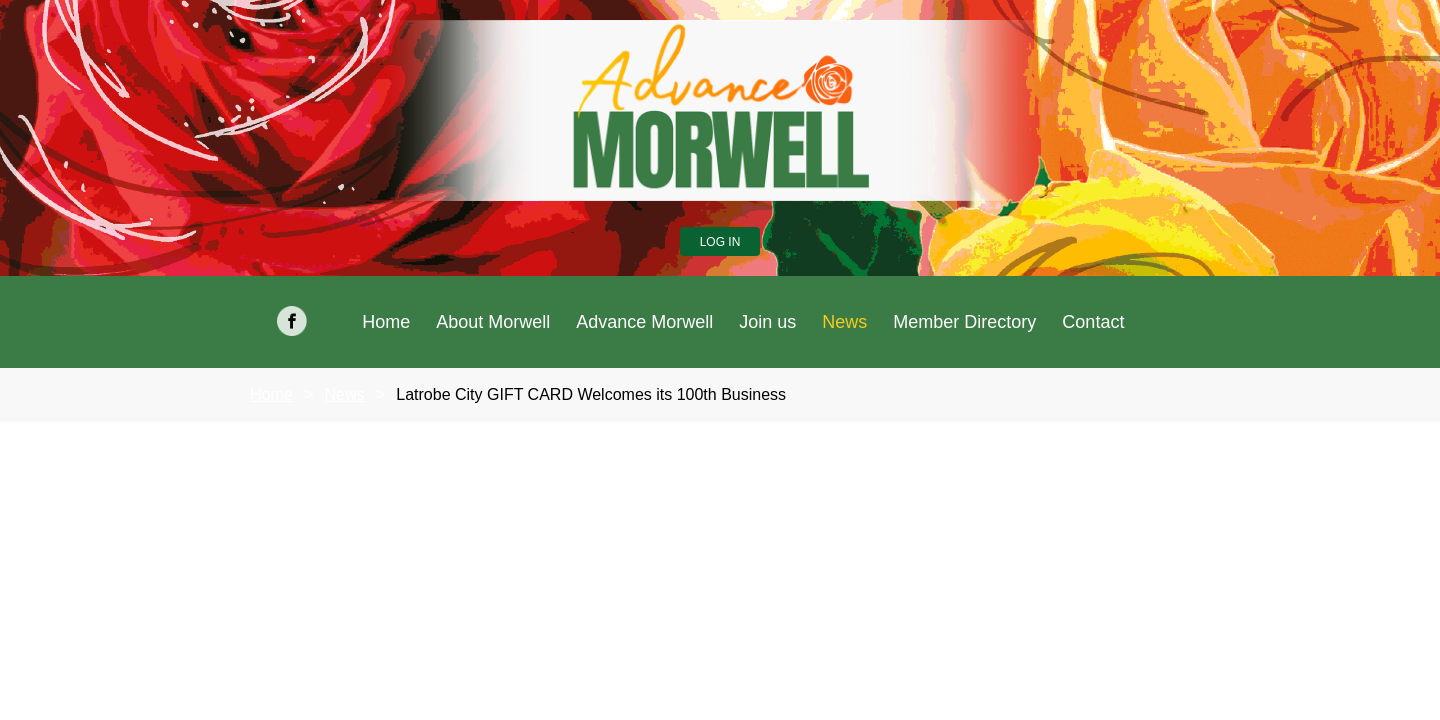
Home (271, 394)
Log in (720, 242)
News (344, 394)
